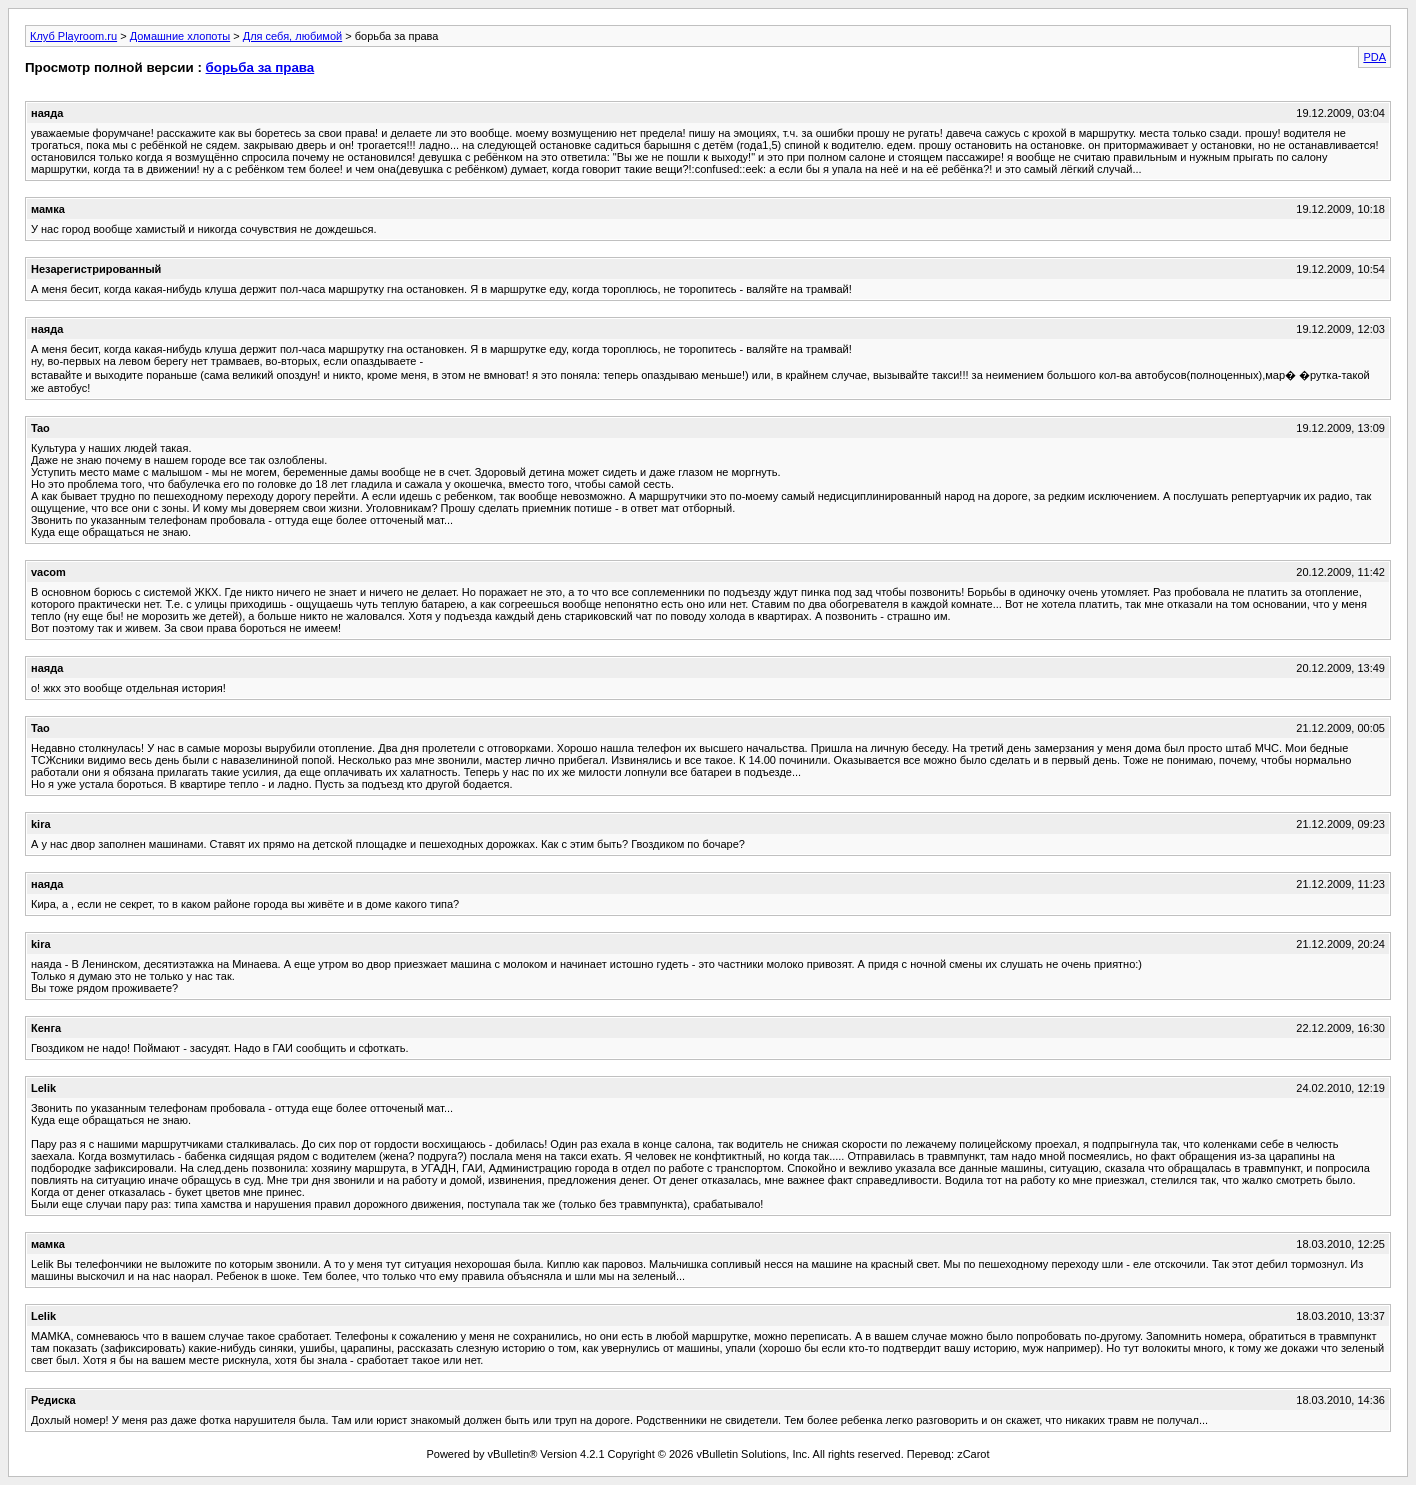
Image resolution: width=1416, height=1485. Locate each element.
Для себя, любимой (292, 36)
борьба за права (260, 67)
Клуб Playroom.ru (73, 36)
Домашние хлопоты (180, 36)
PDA (1374, 57)
